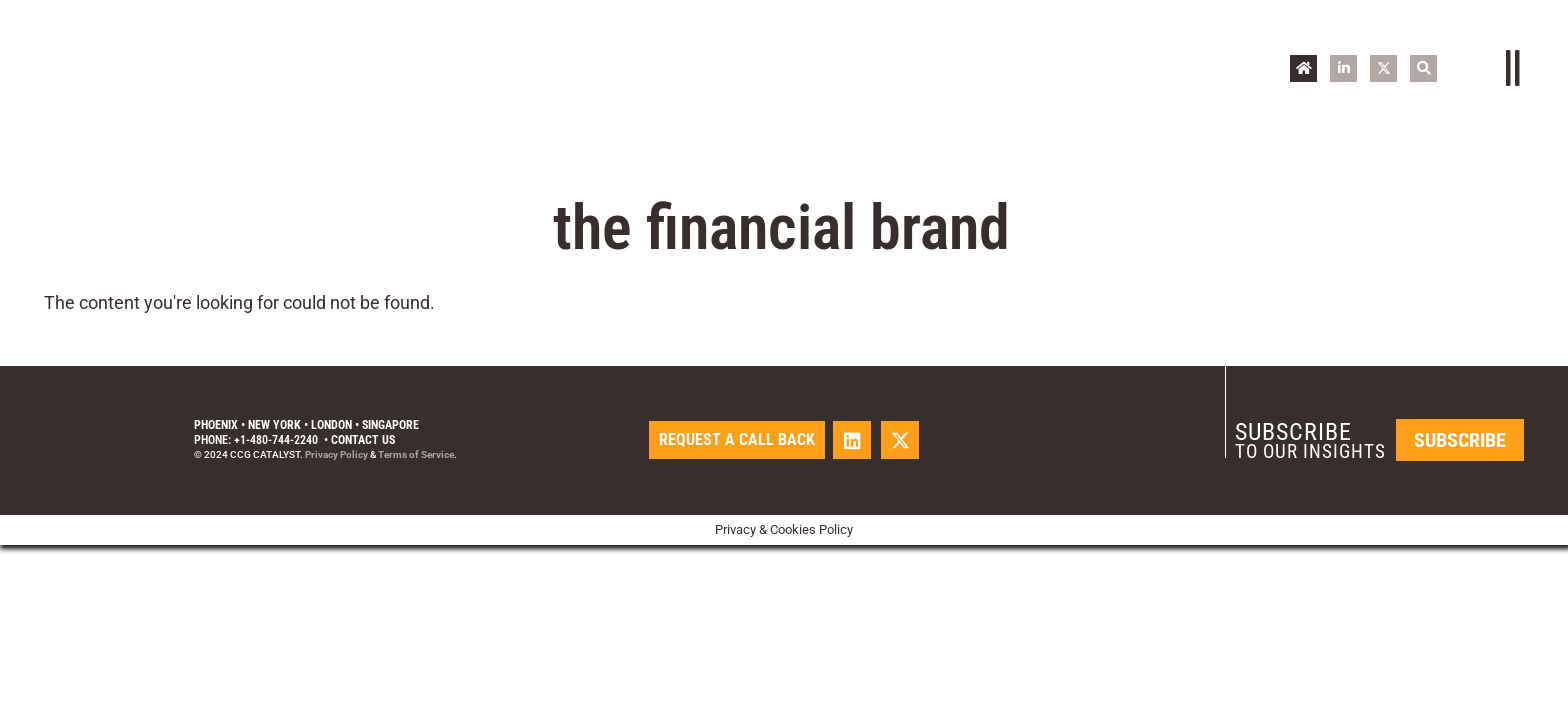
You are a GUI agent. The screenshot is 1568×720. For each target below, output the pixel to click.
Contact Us (363, 440)
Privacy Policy (336, 454)
